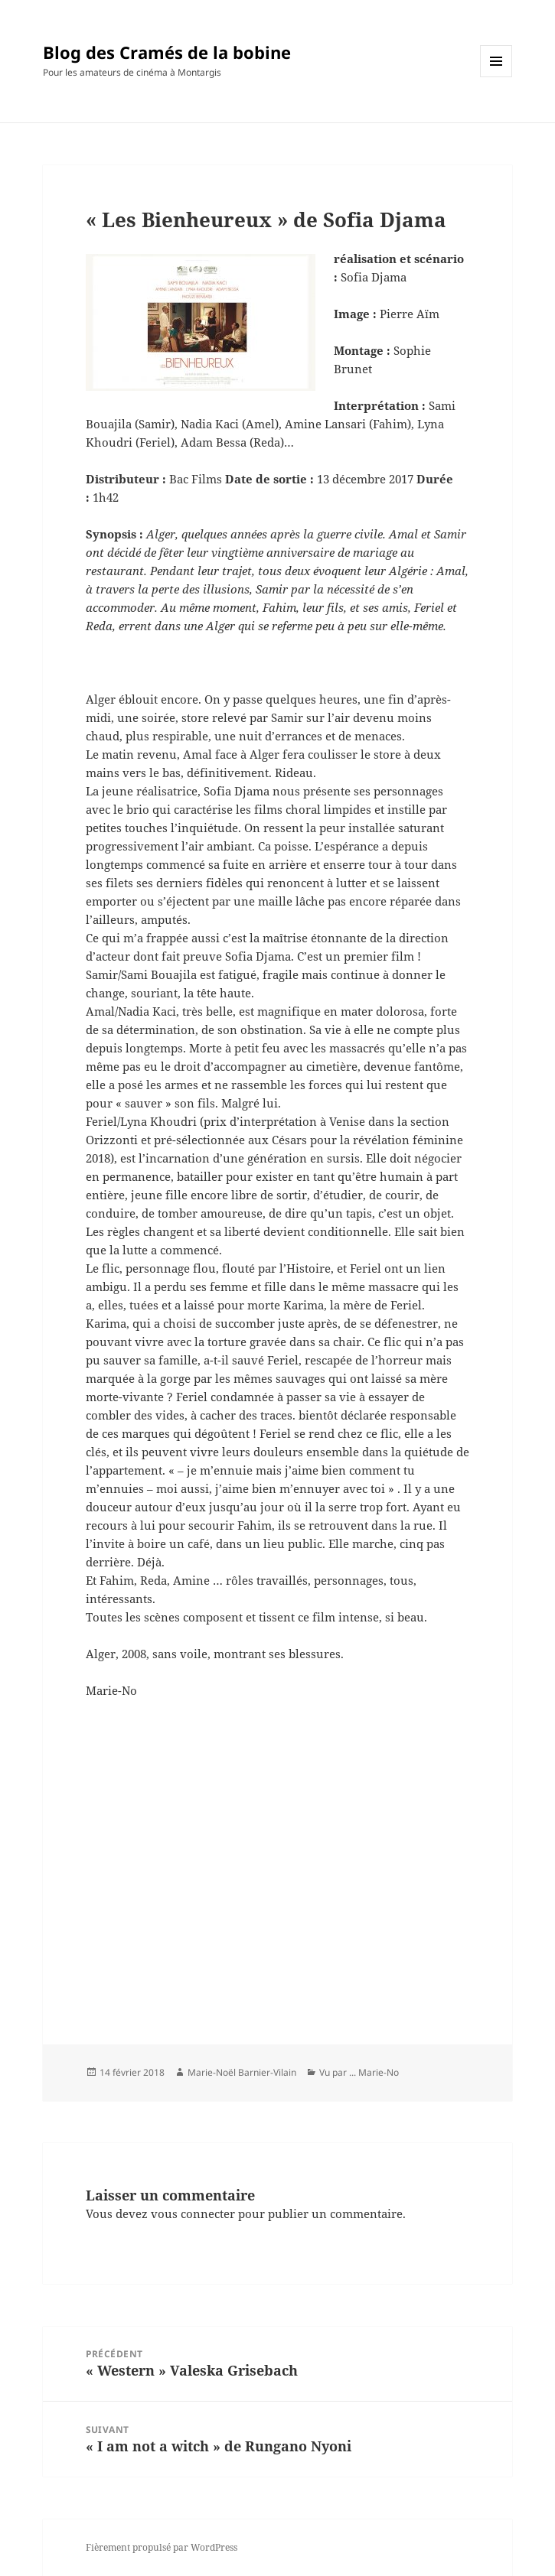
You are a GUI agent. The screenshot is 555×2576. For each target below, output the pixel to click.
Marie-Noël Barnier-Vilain (242, 2072)
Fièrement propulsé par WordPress (161, 2547)
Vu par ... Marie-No (359, 2072)
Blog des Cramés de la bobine (167, 52)
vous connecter (193, 2213)
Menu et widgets (496, 76)
